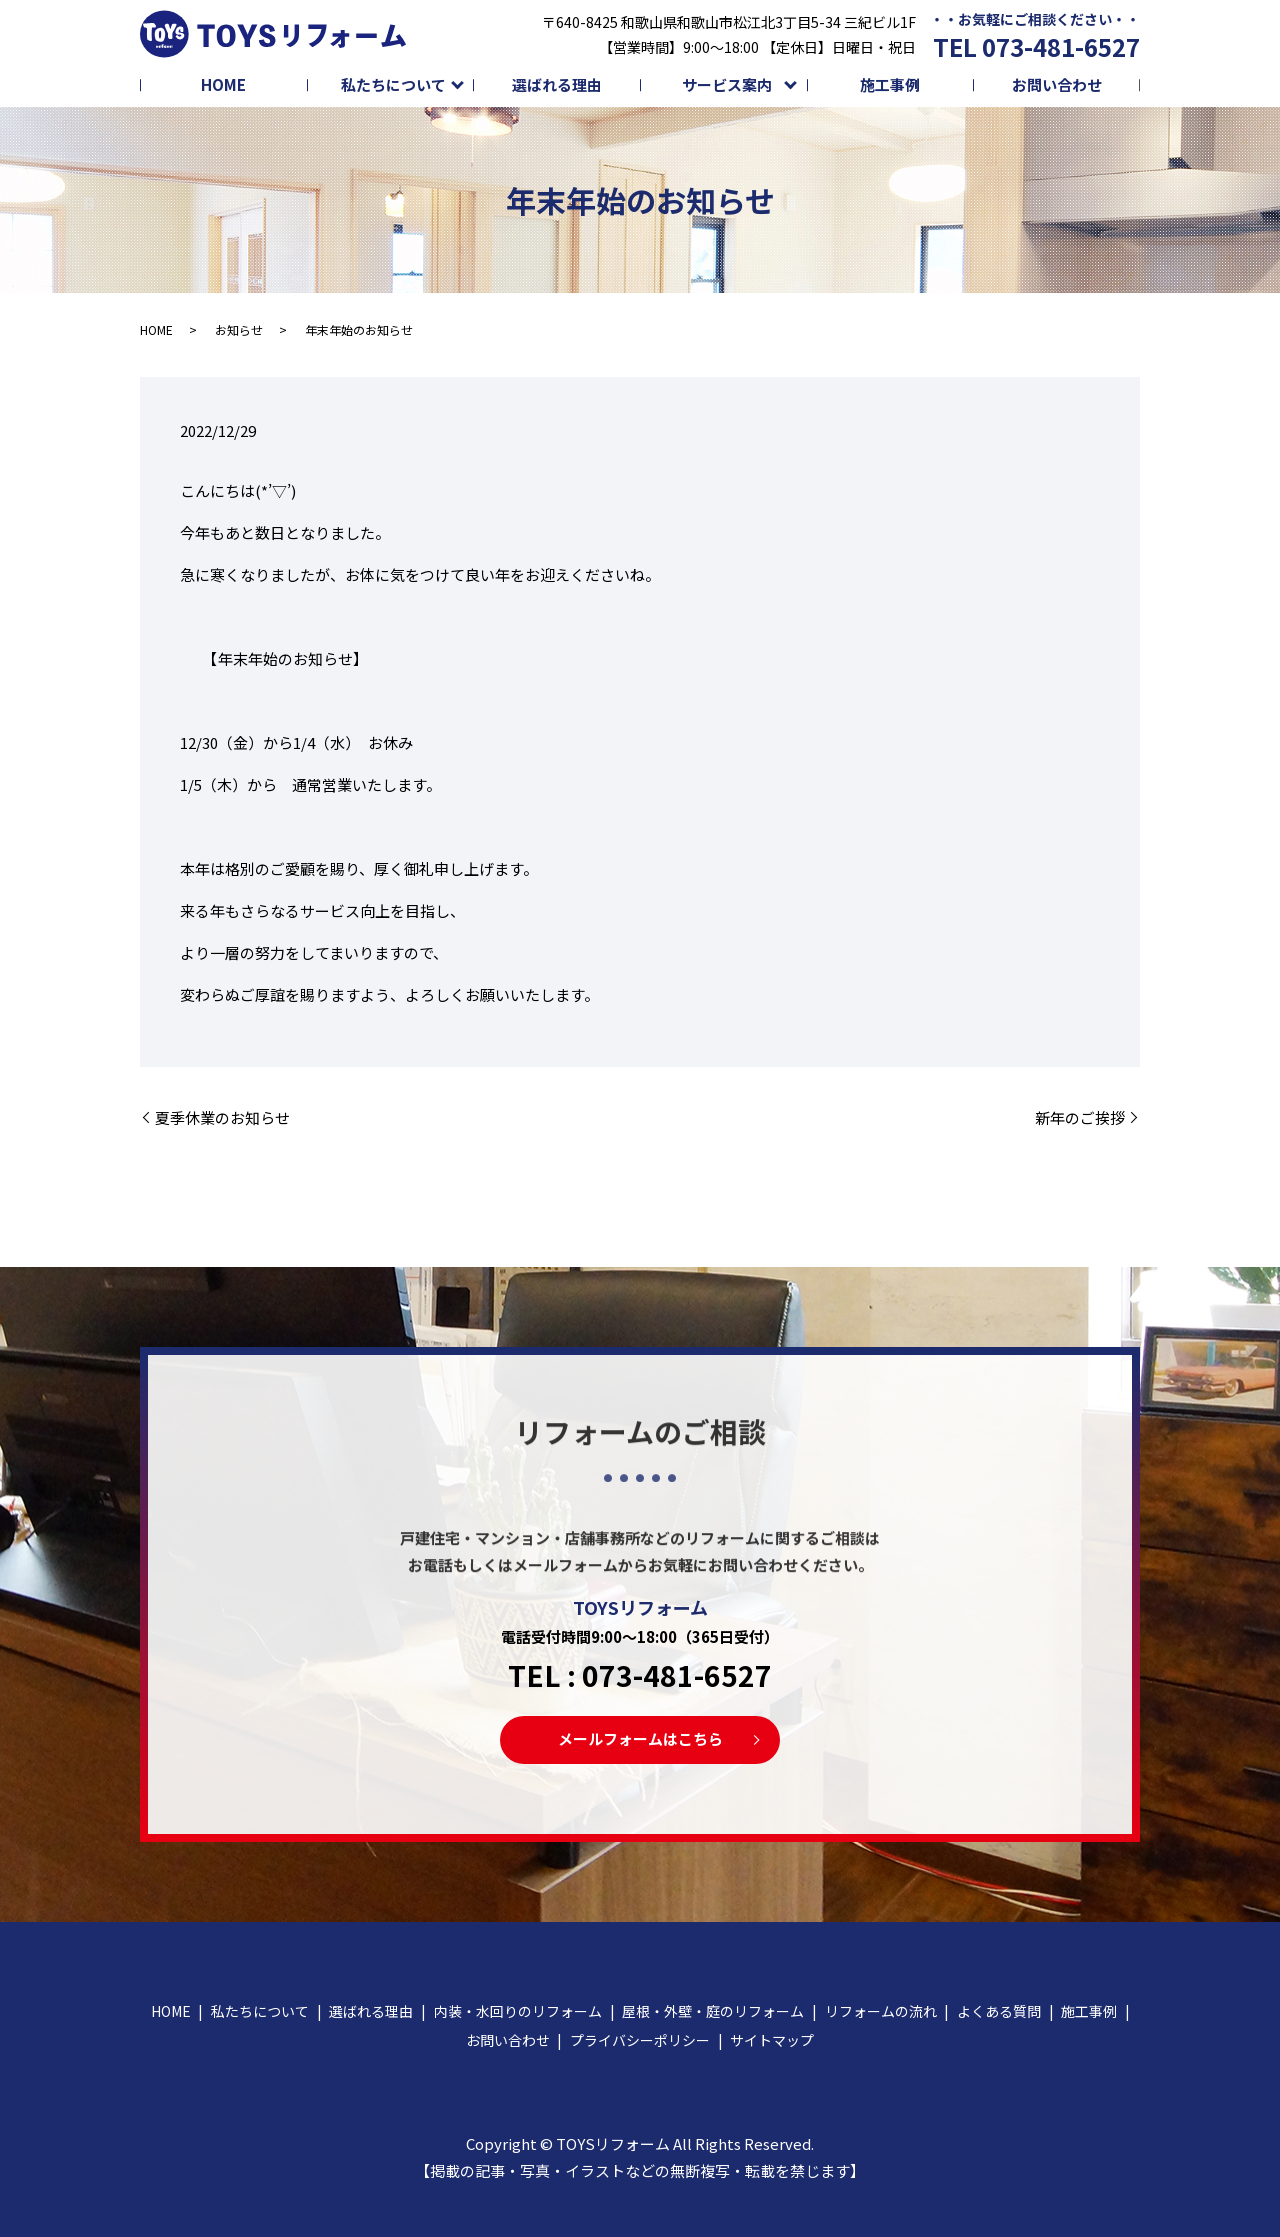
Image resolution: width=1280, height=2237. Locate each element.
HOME (223, 84)
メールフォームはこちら (640, 1738)
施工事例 (890, 84)
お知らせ (239, 329)
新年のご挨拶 (1080, 1117)
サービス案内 (727, 84)
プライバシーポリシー (640, 2040)
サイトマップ (772, 2040)
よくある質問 (999, 2011)
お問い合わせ (1057, 84)
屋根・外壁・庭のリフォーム (713, 2011)
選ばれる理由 (557, 84)
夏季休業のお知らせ (222, 1117)
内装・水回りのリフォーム (518, 2011)
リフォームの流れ (881, 2011)
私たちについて (393, 84)
